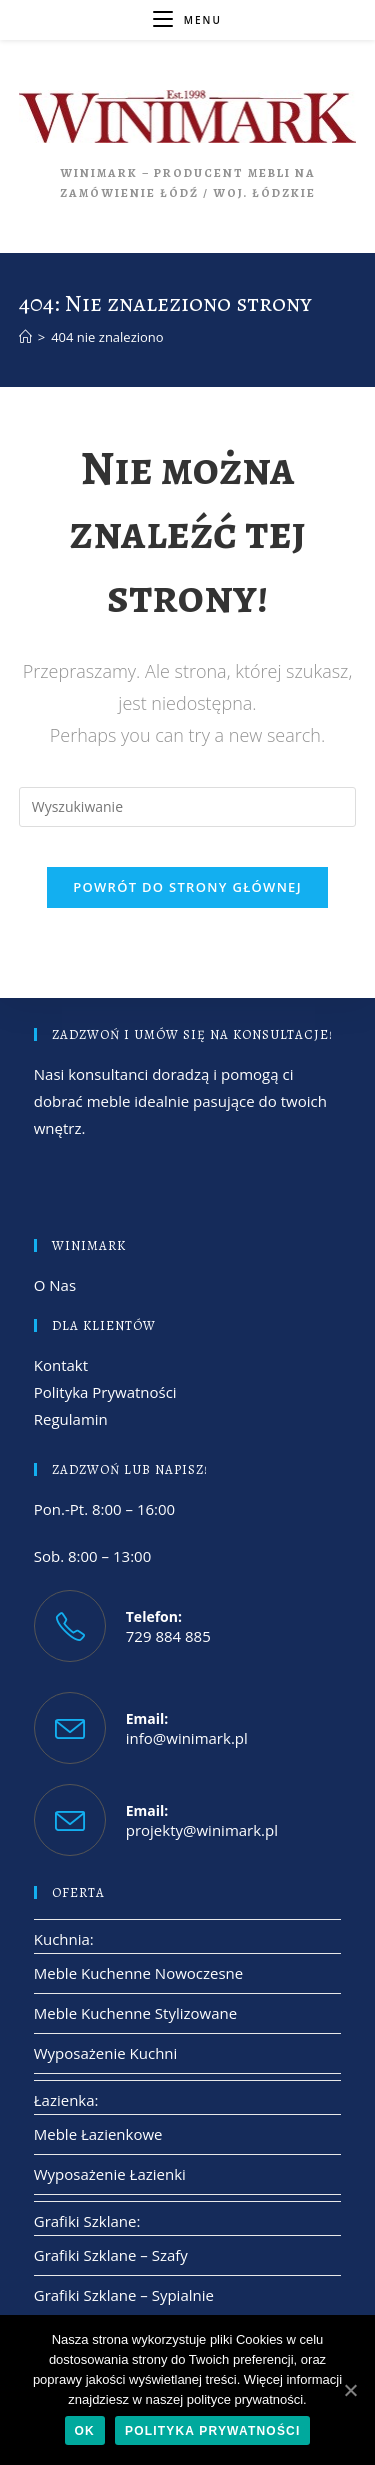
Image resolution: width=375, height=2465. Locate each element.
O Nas (55, 1285)
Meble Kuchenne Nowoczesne (138, 1973)
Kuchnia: (64, 1939)
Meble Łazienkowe (98, 2134)
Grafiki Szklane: (87, 2221)
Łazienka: (66, 2100)
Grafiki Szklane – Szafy (111, 2255)
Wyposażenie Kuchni (106, 2053)
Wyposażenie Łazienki (110, 2174)
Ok (85, 2431)
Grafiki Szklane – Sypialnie (124, 2295)
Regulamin (71, 1419)
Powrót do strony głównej (187, 887)
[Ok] (350, 2390)
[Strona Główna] (25, 337)
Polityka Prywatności (105, 1392)
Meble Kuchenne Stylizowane (135, 2013)
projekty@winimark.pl (202, 1830)
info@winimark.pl (187, 1738)
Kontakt (61, 1365)
